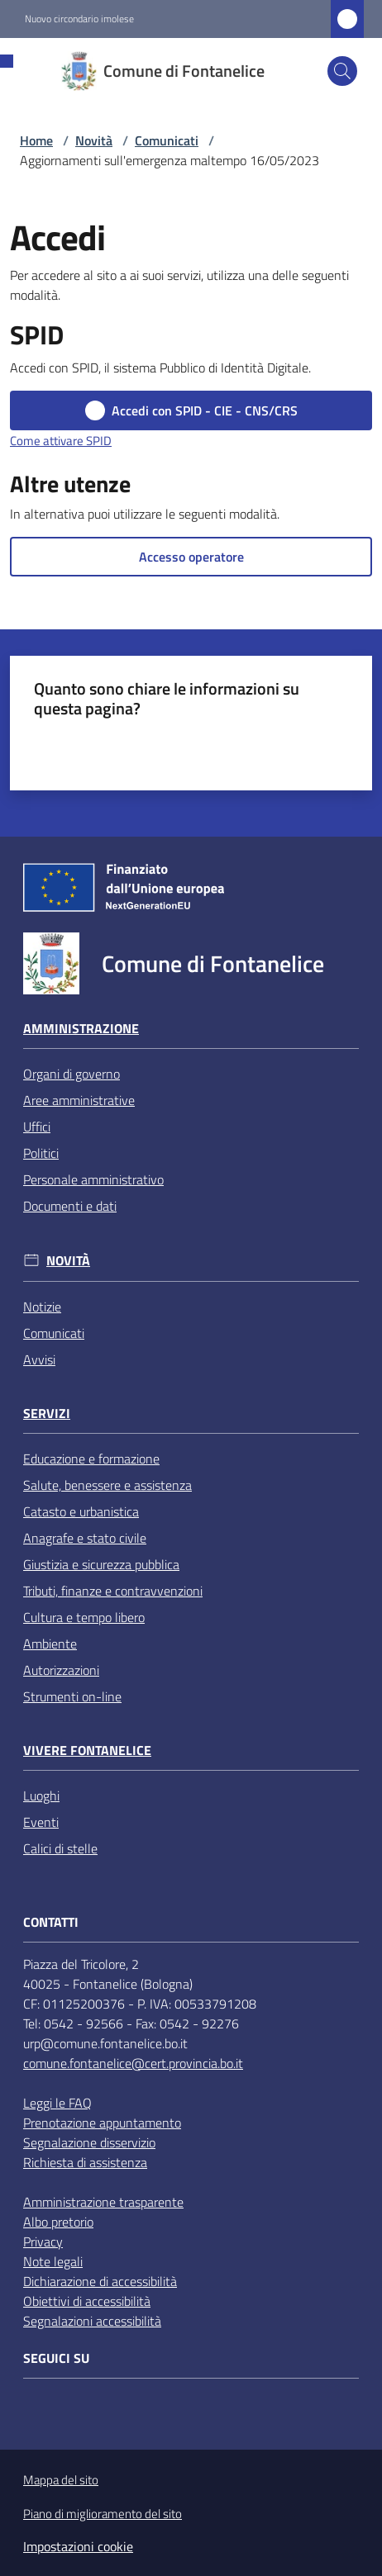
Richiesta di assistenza (85, 2162)
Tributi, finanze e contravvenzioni (113, 1591)
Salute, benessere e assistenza (107, 1485)
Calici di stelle (60, 1848)
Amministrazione (81, 1029)
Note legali (53, 2261)
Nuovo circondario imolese (79, 19)
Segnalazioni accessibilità (92, 2321)
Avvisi (39, 1359)
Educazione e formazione (91, 1458)
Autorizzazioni (61, 1670)
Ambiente (50, 1643)
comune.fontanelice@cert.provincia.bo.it (133, 2063)
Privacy (43, 2241)
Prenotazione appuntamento (102, 2122)
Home (36, 140)
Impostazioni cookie (78, 2546)
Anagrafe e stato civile (84, 1538)
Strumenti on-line (72, 1696)
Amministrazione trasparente (103, 2202)
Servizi (46, 1413)
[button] (342, 71)
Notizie (42, 1306)
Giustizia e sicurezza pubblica (101, 1564)
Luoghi (41, 1795)
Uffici (36, 1126)
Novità (93, 140)
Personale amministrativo (93, 1179)
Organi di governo (71, 1074)
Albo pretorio (58, 2222)
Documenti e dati (70, 1206)
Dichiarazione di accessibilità (100, 2281)
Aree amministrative (79, 1100)
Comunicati (166, 140)
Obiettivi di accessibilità (86, 2301)
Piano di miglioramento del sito (102, 2513)
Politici (41, 1153)
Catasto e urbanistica (81, 1511)
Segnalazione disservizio (89, 2142)
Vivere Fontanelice (87, 1750)
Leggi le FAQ (57, 2103)
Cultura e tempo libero (84, 1617)
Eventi (41, 1822)
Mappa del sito (60, 2479)
